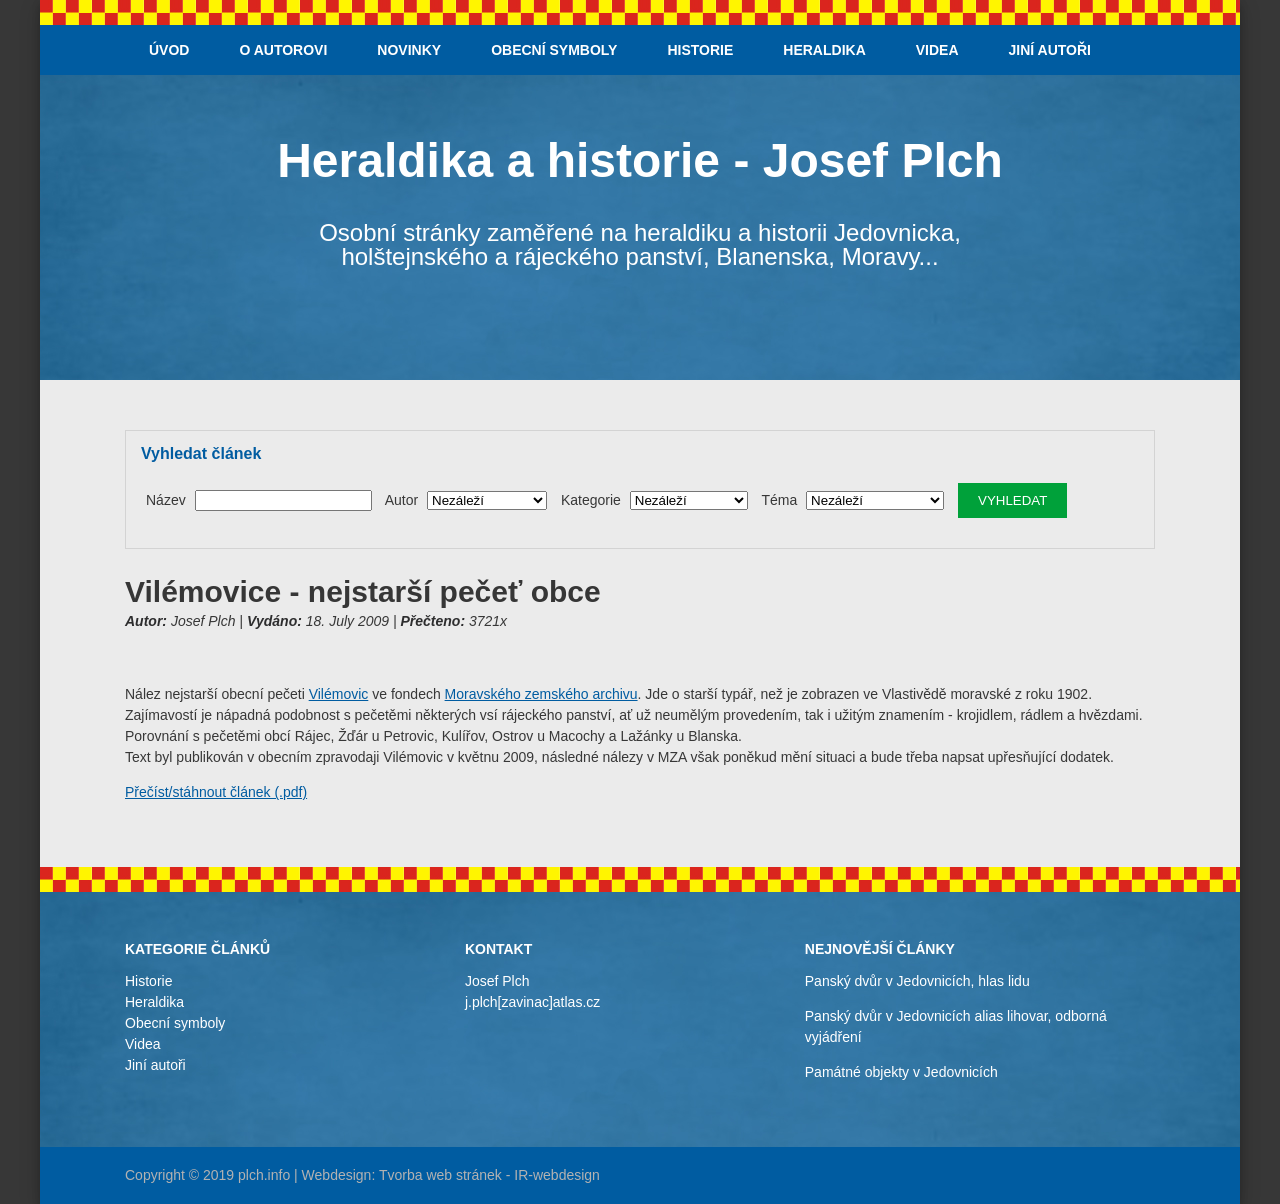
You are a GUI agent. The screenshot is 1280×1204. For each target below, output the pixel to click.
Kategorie (591, 500)
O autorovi (283, 50)
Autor (401, 500)
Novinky (409, 50)
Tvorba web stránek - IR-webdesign (489, 1175)
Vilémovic (339, 694)
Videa (937, 50)
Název (166, 500)
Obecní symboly (554, 50)
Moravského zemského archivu (541, 694)
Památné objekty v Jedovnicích (901, 1072)
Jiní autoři (1050, 50)
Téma (779, 500)
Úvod (169, 50)
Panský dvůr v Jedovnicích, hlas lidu (917, 981)
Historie (700, 50)
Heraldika (824, 50)
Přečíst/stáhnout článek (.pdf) (216, 792)
